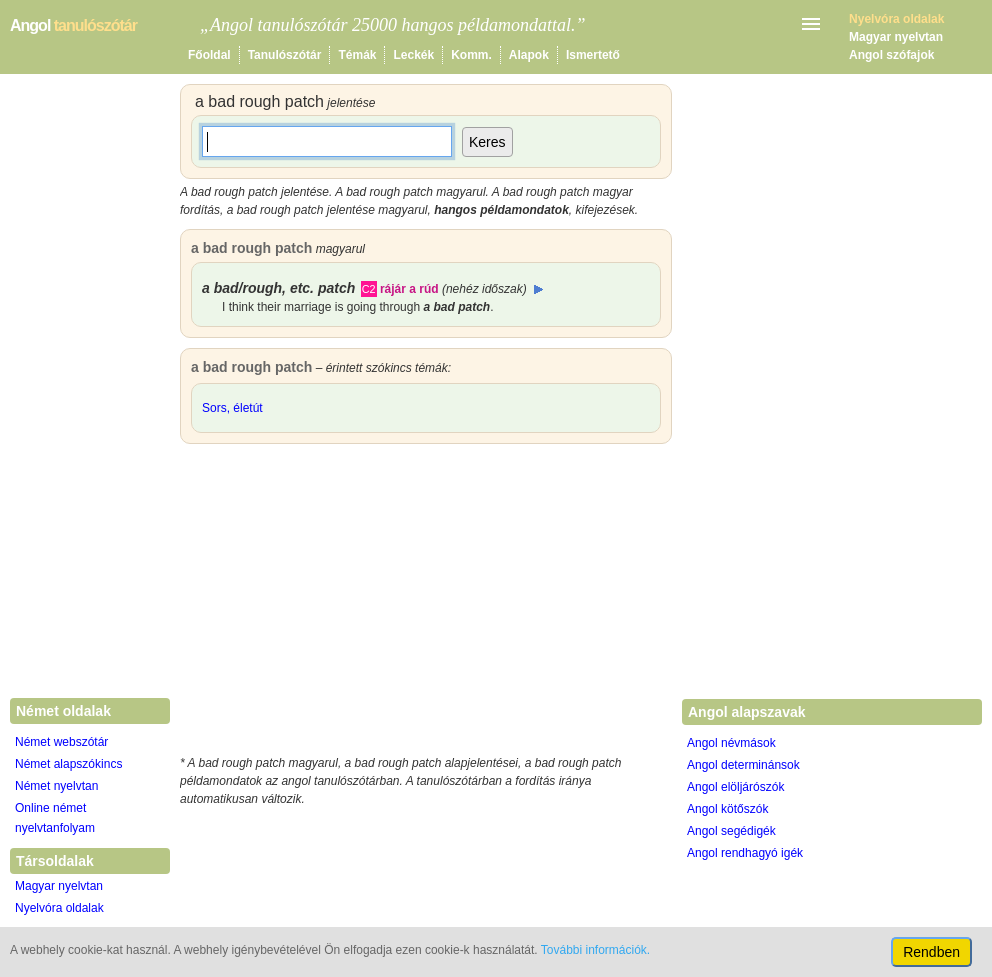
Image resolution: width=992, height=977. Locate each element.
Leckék (413, 55)
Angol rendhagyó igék (745, 853)
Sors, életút (232, 408)
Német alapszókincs (68, 764)
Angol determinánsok (743, 765)
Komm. (471, 55)
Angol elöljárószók (735, 787)
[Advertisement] (426, 604)
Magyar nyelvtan (896, 37)
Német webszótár (61, 742)
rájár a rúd (409, 289)
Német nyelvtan (56, 786)
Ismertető (593, 55)
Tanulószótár (285, 55)
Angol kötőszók (727, 809)
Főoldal (209, 55)
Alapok (529, 55)
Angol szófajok (891, 55)
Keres (487, 142)
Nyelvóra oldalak (59, 908)
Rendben (931, 952)
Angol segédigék (731, 831)
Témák (357, 55)
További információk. (595, 950)
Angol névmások (731, 743)
